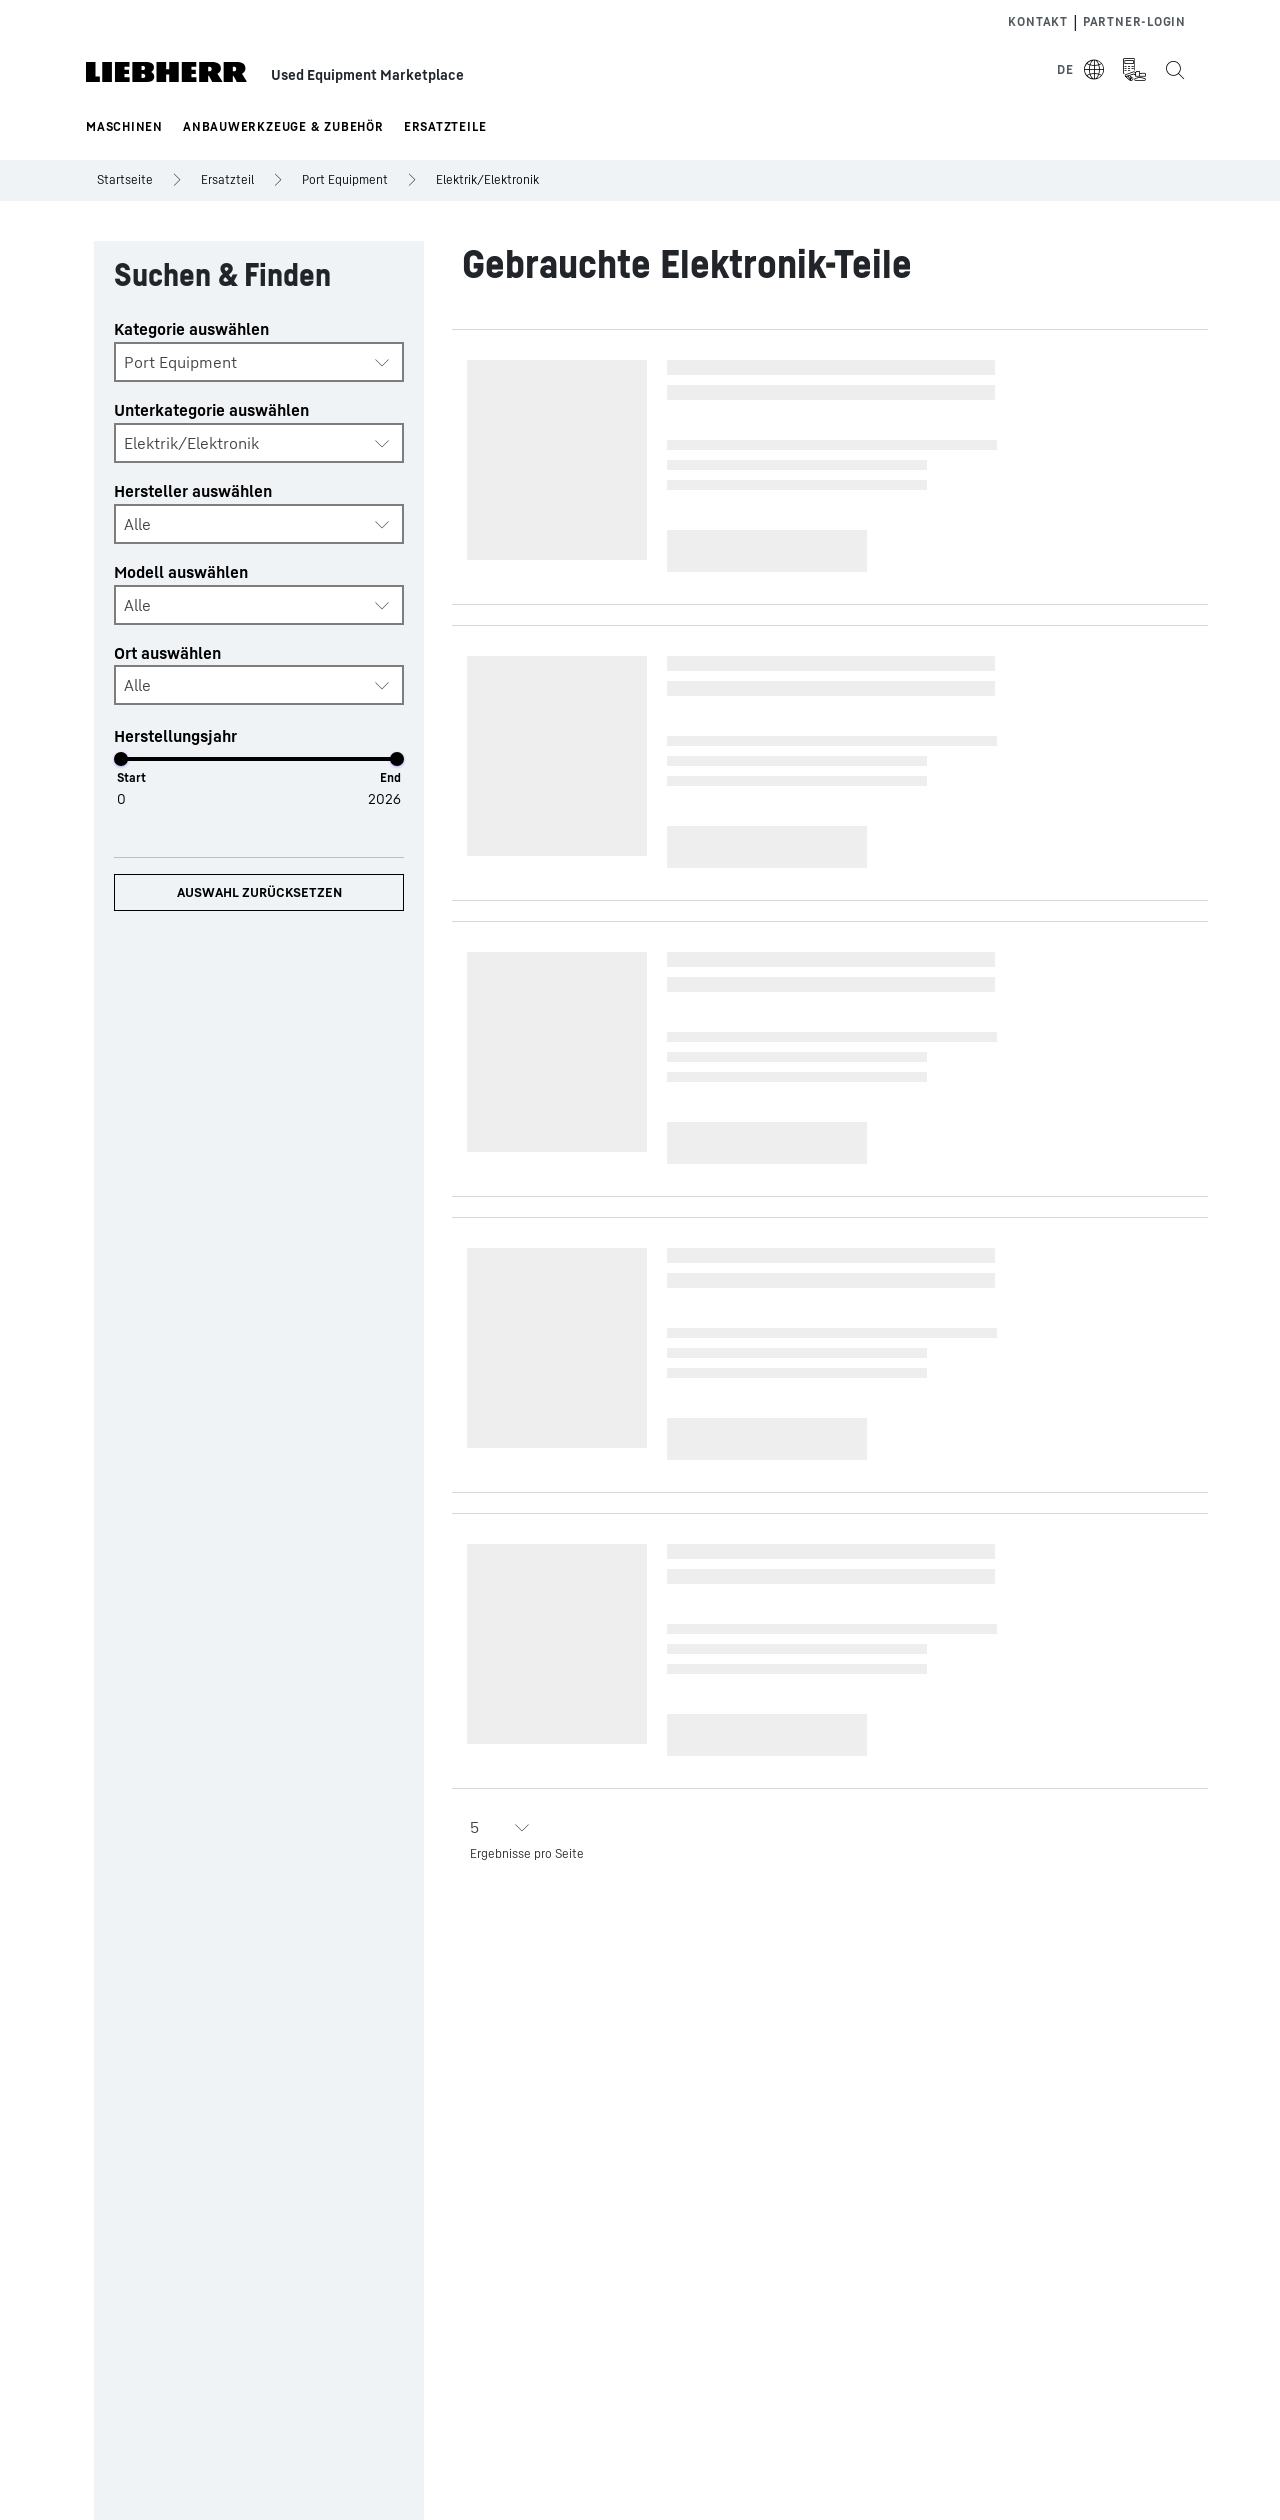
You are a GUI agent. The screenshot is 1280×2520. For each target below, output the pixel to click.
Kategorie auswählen (191, 329)
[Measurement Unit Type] (1134, 70)
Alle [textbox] (137, 524)
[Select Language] (1081, 70)
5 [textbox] (474, 1827)
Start (131, 777)
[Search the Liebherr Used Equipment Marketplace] (1174, 70)
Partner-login (1134, 21)
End (390, 777)
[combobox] (259, 362)
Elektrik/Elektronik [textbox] (191, 443)
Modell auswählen (181, 572)
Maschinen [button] (124, 126)
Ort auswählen (167, 653)
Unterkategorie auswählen (211, 410)
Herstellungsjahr (175, 736)
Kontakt (1037, 21)
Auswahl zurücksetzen (259, 892)
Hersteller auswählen (193, 491)
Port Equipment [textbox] (180, 362)
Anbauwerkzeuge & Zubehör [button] (283, 126)
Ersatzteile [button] (445, 126)
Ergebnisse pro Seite (527, 1853)
